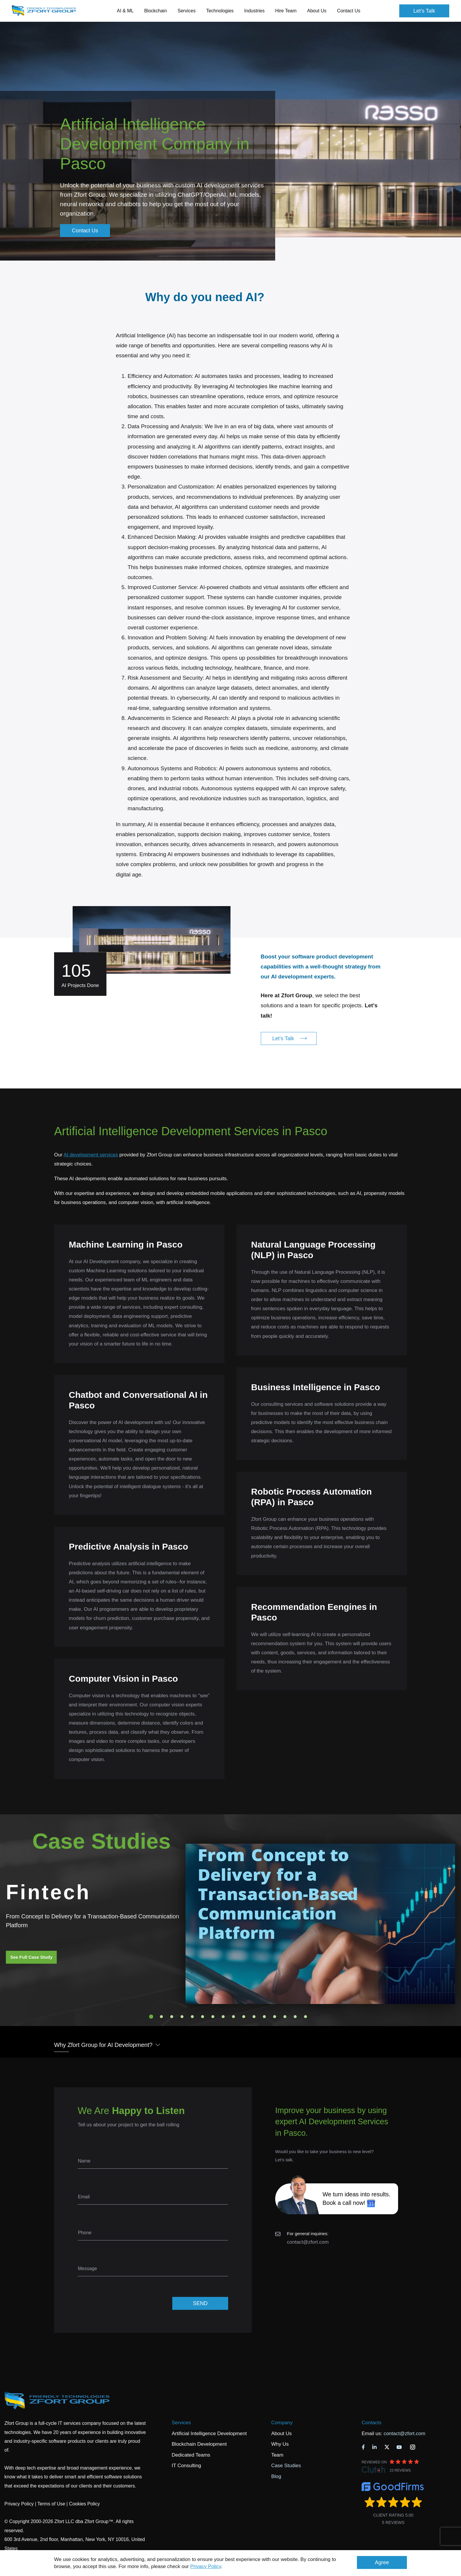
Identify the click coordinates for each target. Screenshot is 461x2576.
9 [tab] (233, 2016)
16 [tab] (305, 2016)
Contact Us (348, 10)
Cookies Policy (84, 2503)
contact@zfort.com (308, 2242)
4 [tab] (182, 2016)
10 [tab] (243, 2016)
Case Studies (286, 2465)
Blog (276, 2476)
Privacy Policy (205, 2566)
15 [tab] (295, 2016)
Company (282, 2422)
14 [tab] (284, 2016)
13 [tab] (274, 2016)
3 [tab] (171, 2016)
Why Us (280, 2444)
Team (277, 2455)
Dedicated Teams (191, 2455)
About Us (281, 2433)
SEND (200, 2303)
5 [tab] (192, 2016)
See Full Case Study (31, 1957)
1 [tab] (151, 2016)
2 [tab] (161, 2016)
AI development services (91, 1155)
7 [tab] (212, 2016)
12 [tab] (264, 2016)
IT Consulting (186, 2465)
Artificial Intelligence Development (209, 2433)
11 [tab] (254, 2016)
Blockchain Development (199, 2444)
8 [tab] (223, 2016)
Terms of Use (51, 2503)
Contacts (371, 2422)
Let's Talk (424, 11)
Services (181, 2422)
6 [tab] (202, 2016)
